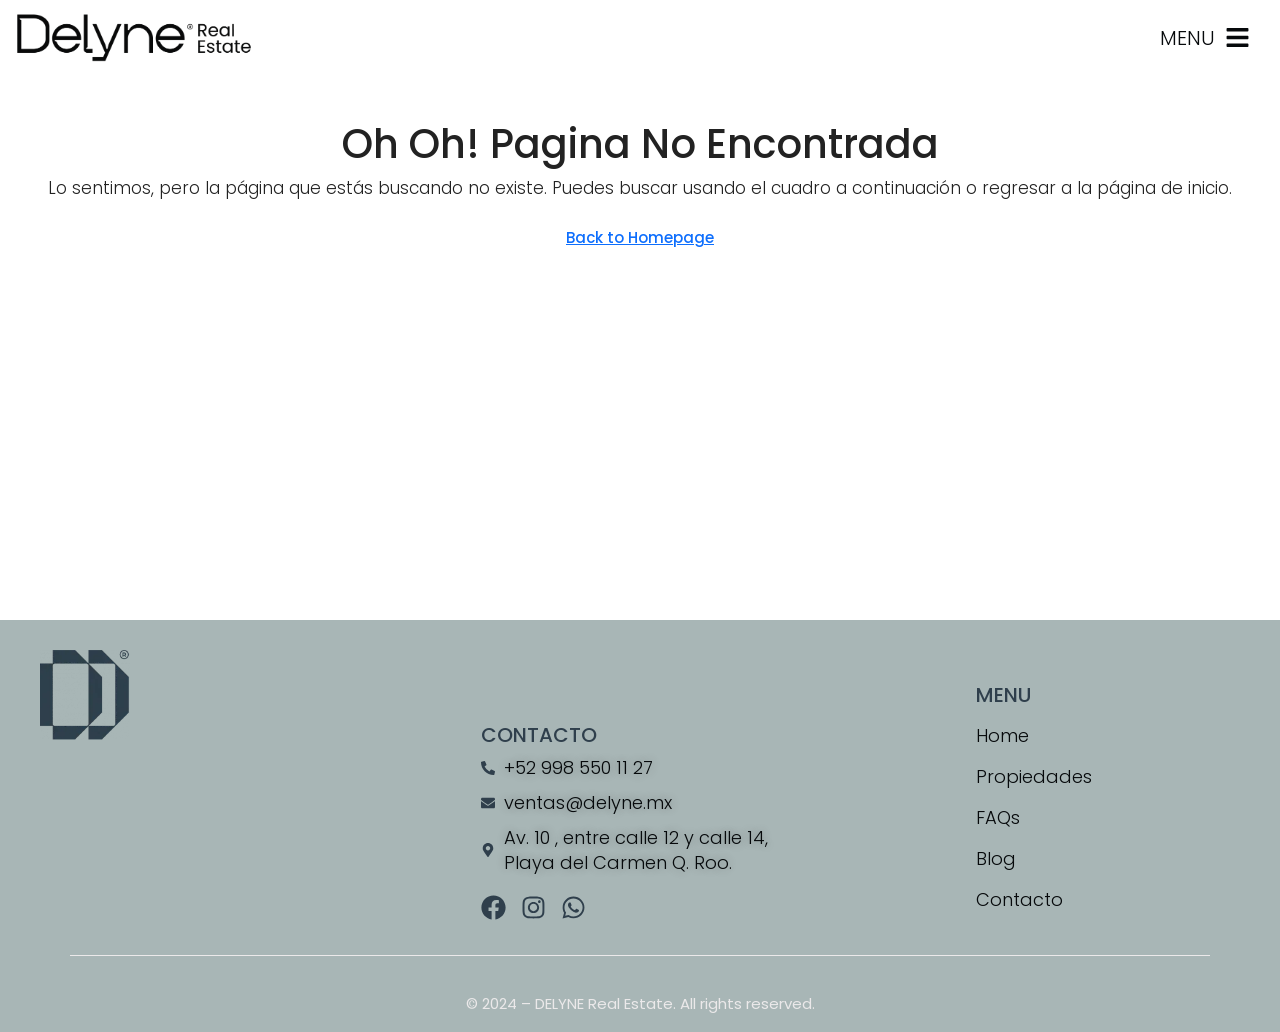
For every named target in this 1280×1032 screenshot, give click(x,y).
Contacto (1019, 899)
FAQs (998, 817)
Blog (996, 858)
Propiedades (1034, 776)
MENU (1187, 38)
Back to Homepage (640, 237)
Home (1002, 735)
